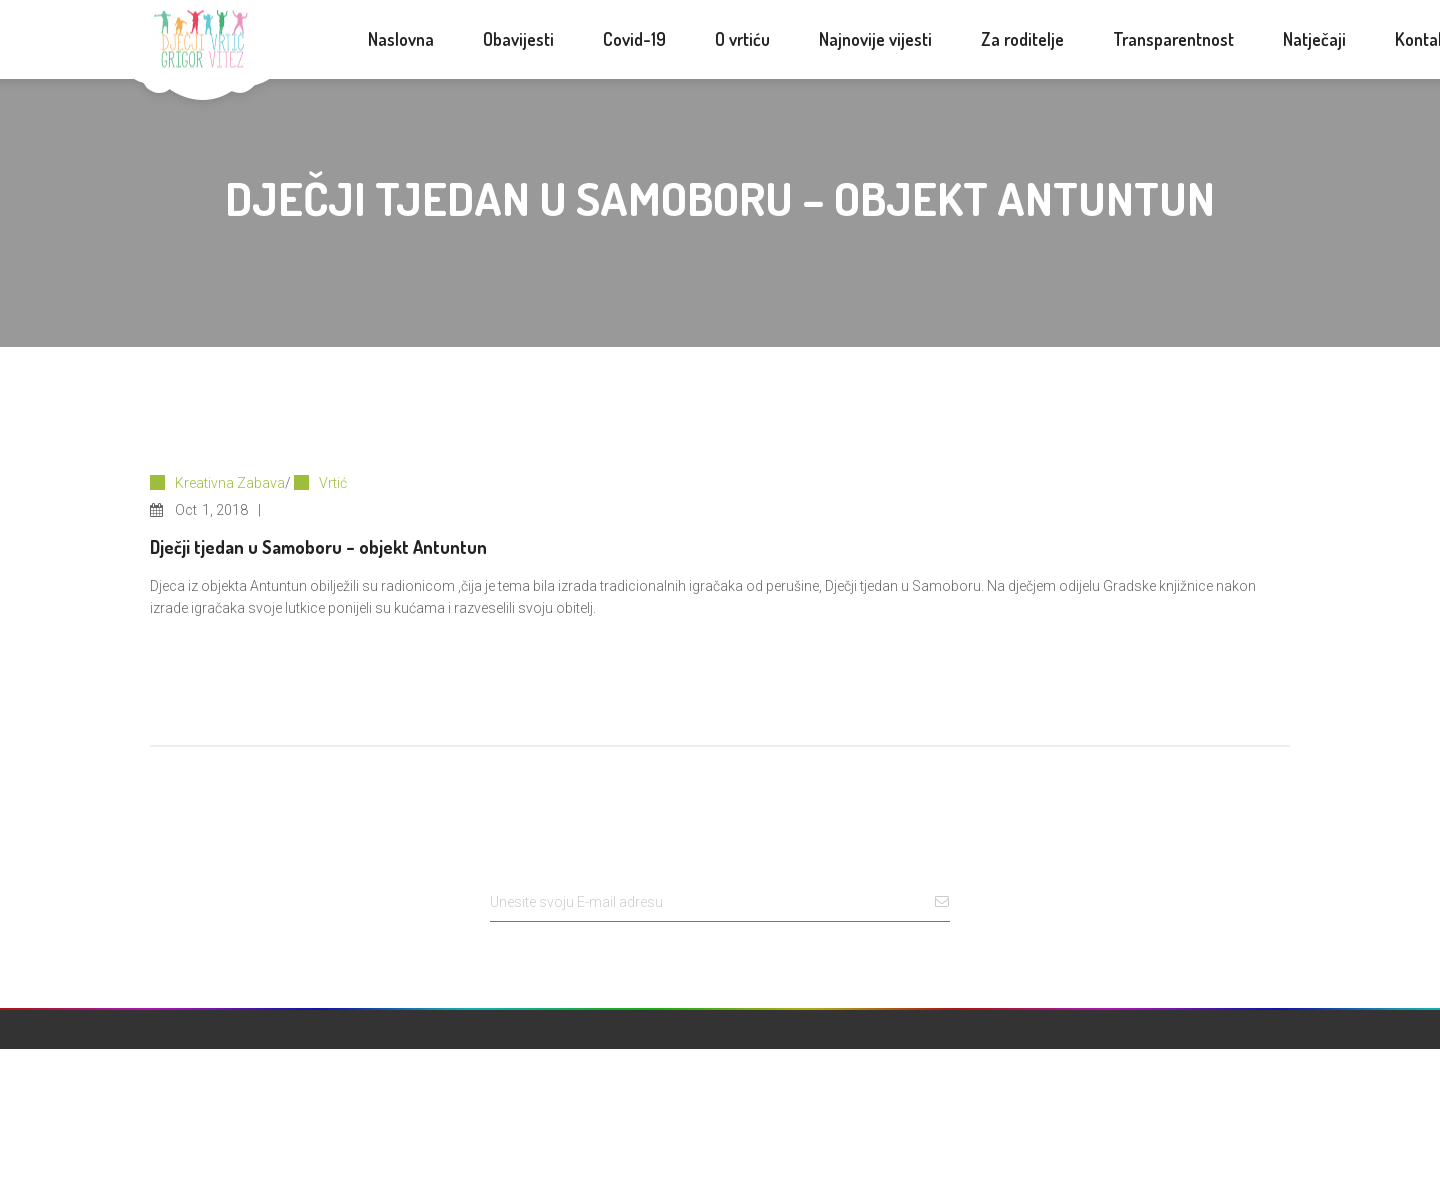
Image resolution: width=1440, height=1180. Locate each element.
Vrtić (333, 483)
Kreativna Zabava (230, 483)
